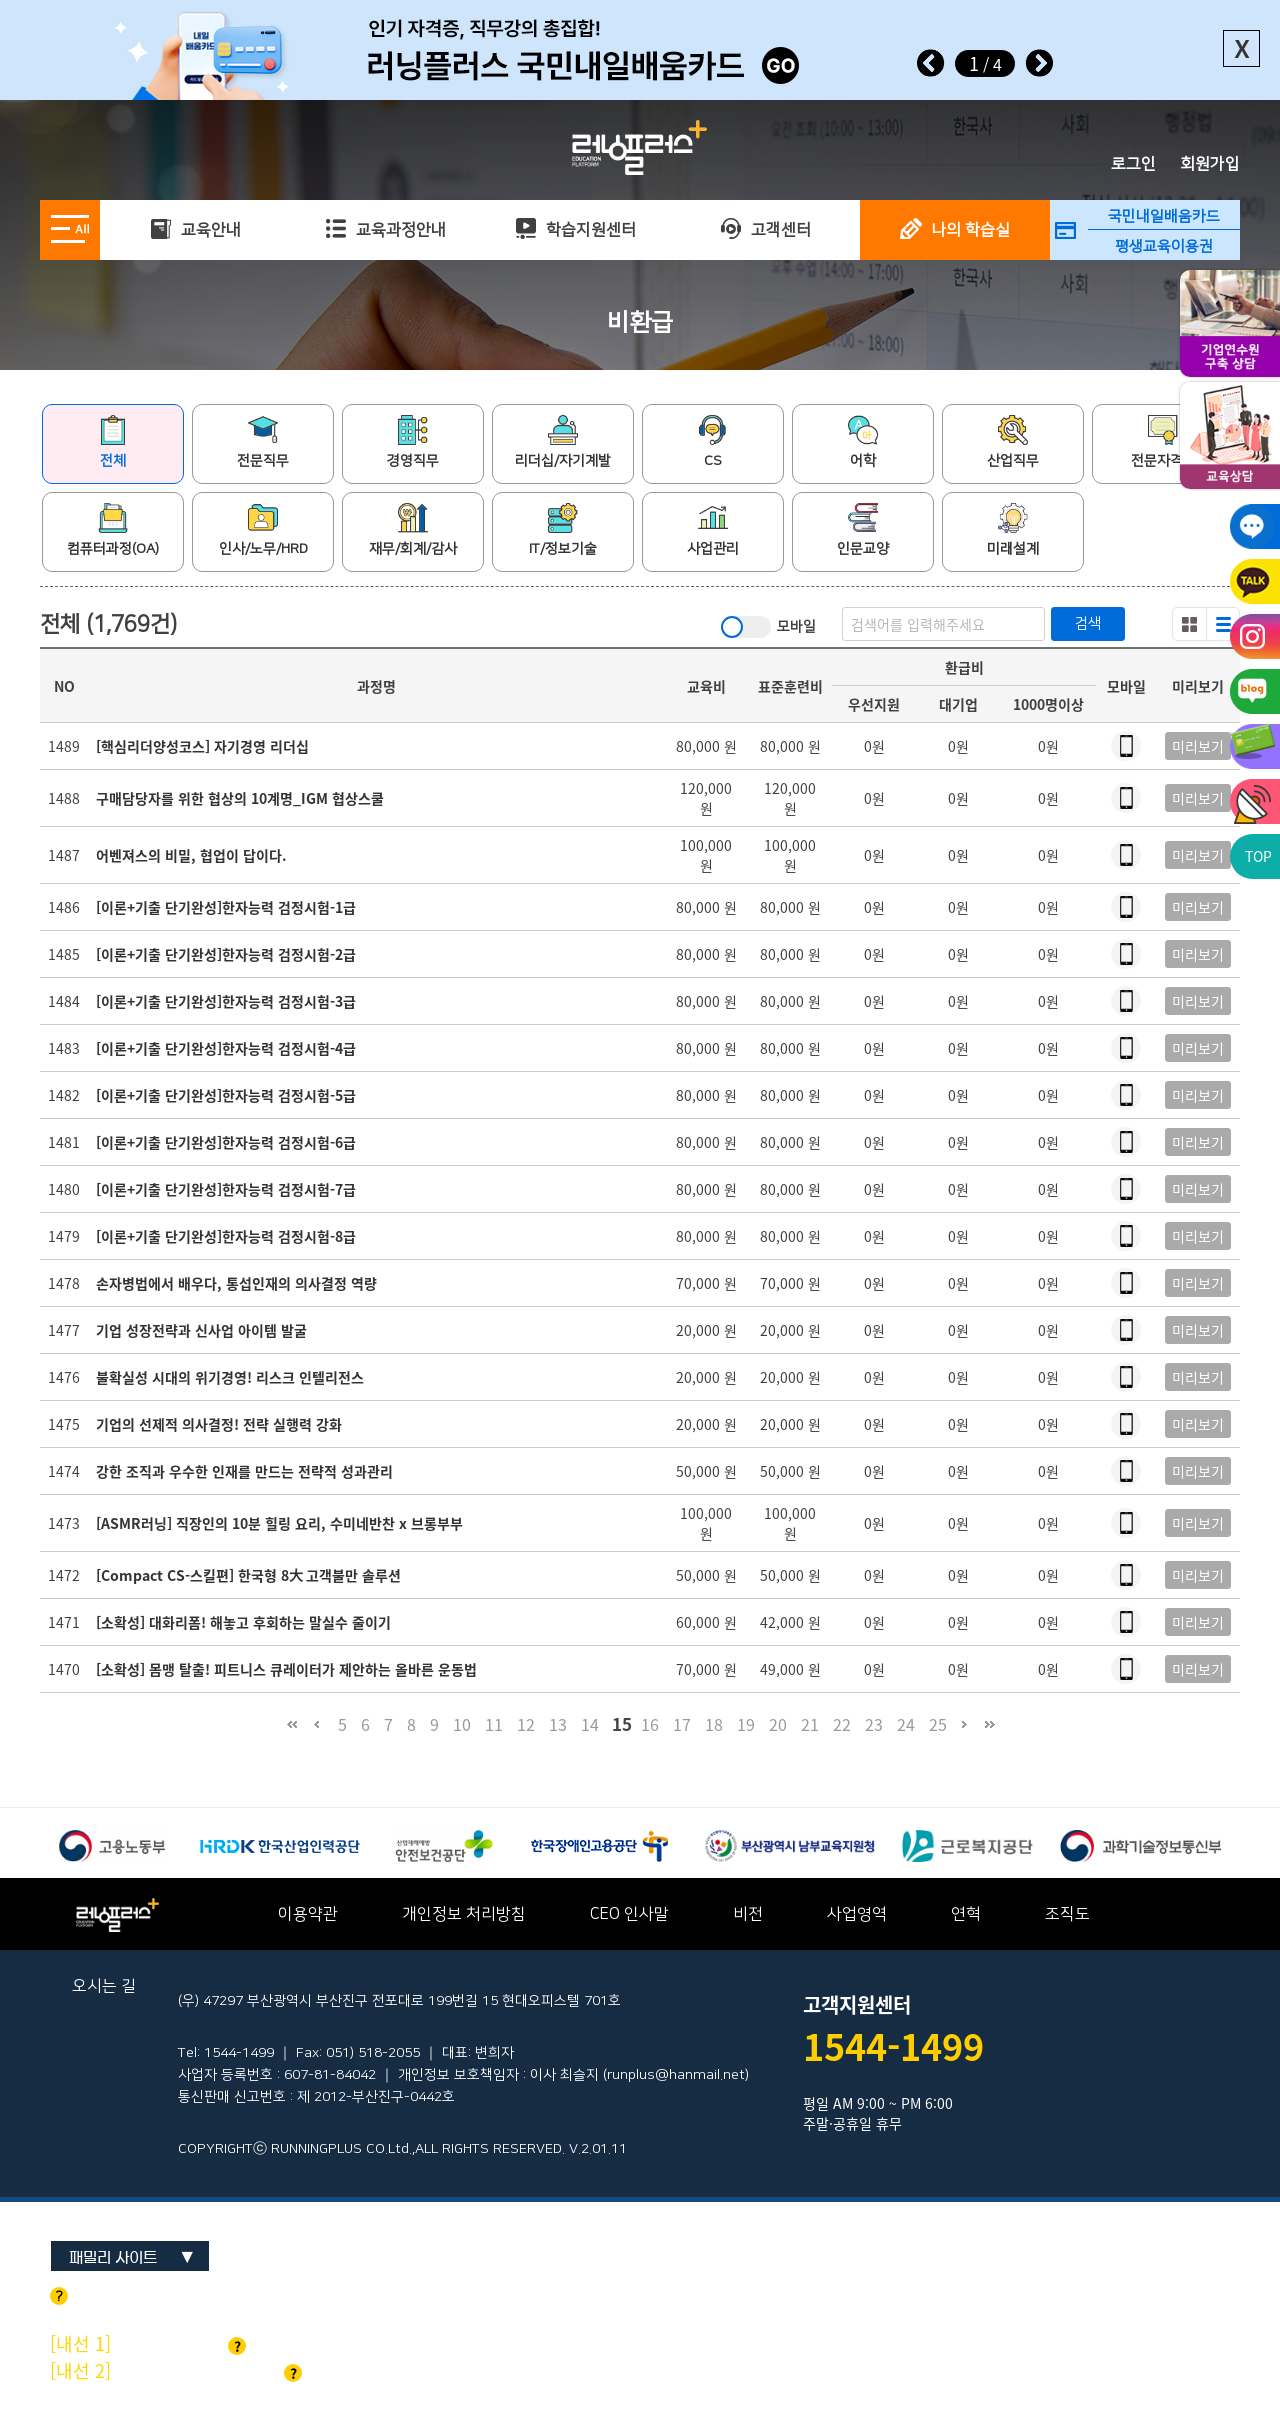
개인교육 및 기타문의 (176, 2370)
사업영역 (857, 1914)
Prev (931, 63)
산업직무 (1013, 442)
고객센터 (765, 230)
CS (713, 442)
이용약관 (308, 1914)
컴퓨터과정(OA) (113, 530)
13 (558, 1724)
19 (746, 1724)
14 (590, 1724)
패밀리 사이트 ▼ (131, 2257)
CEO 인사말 (629, 1914)
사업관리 (713, 530)
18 (714, 1724)
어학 (863, 442)
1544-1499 (893, 2046)
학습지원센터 (575, 230)
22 (842, 1724)
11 (494, 1724)
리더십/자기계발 (563, 442)
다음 (964, 1733)
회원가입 (1210, 164)
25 (938, 1724)
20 (778, 1724)
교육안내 (195, 230)
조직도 (1067, 1914)
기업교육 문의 (148, 2343)
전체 (113, 442)
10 (462, 1724)
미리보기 (1198, 746)
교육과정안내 (385, 230)
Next (1039, 63)
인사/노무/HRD (263, 530)
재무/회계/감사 (413, 530)
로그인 (1133, 164)
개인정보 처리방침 (464, 1914)
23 (874, 1724)
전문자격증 (1163, 442)
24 (906, 1724)
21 (810, 1724)
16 (650, 1724)
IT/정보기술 (563, 530)
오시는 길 (104, 1986)
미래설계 (1013, 530)
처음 (291, 1733)
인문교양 (863, 530)
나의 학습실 (955, 230)
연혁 (966, 1914)
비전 (748, 1914)
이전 (316, 1733)
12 (526, 1724)
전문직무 (263, 442)
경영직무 (413, 442)
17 (682, 1724)
